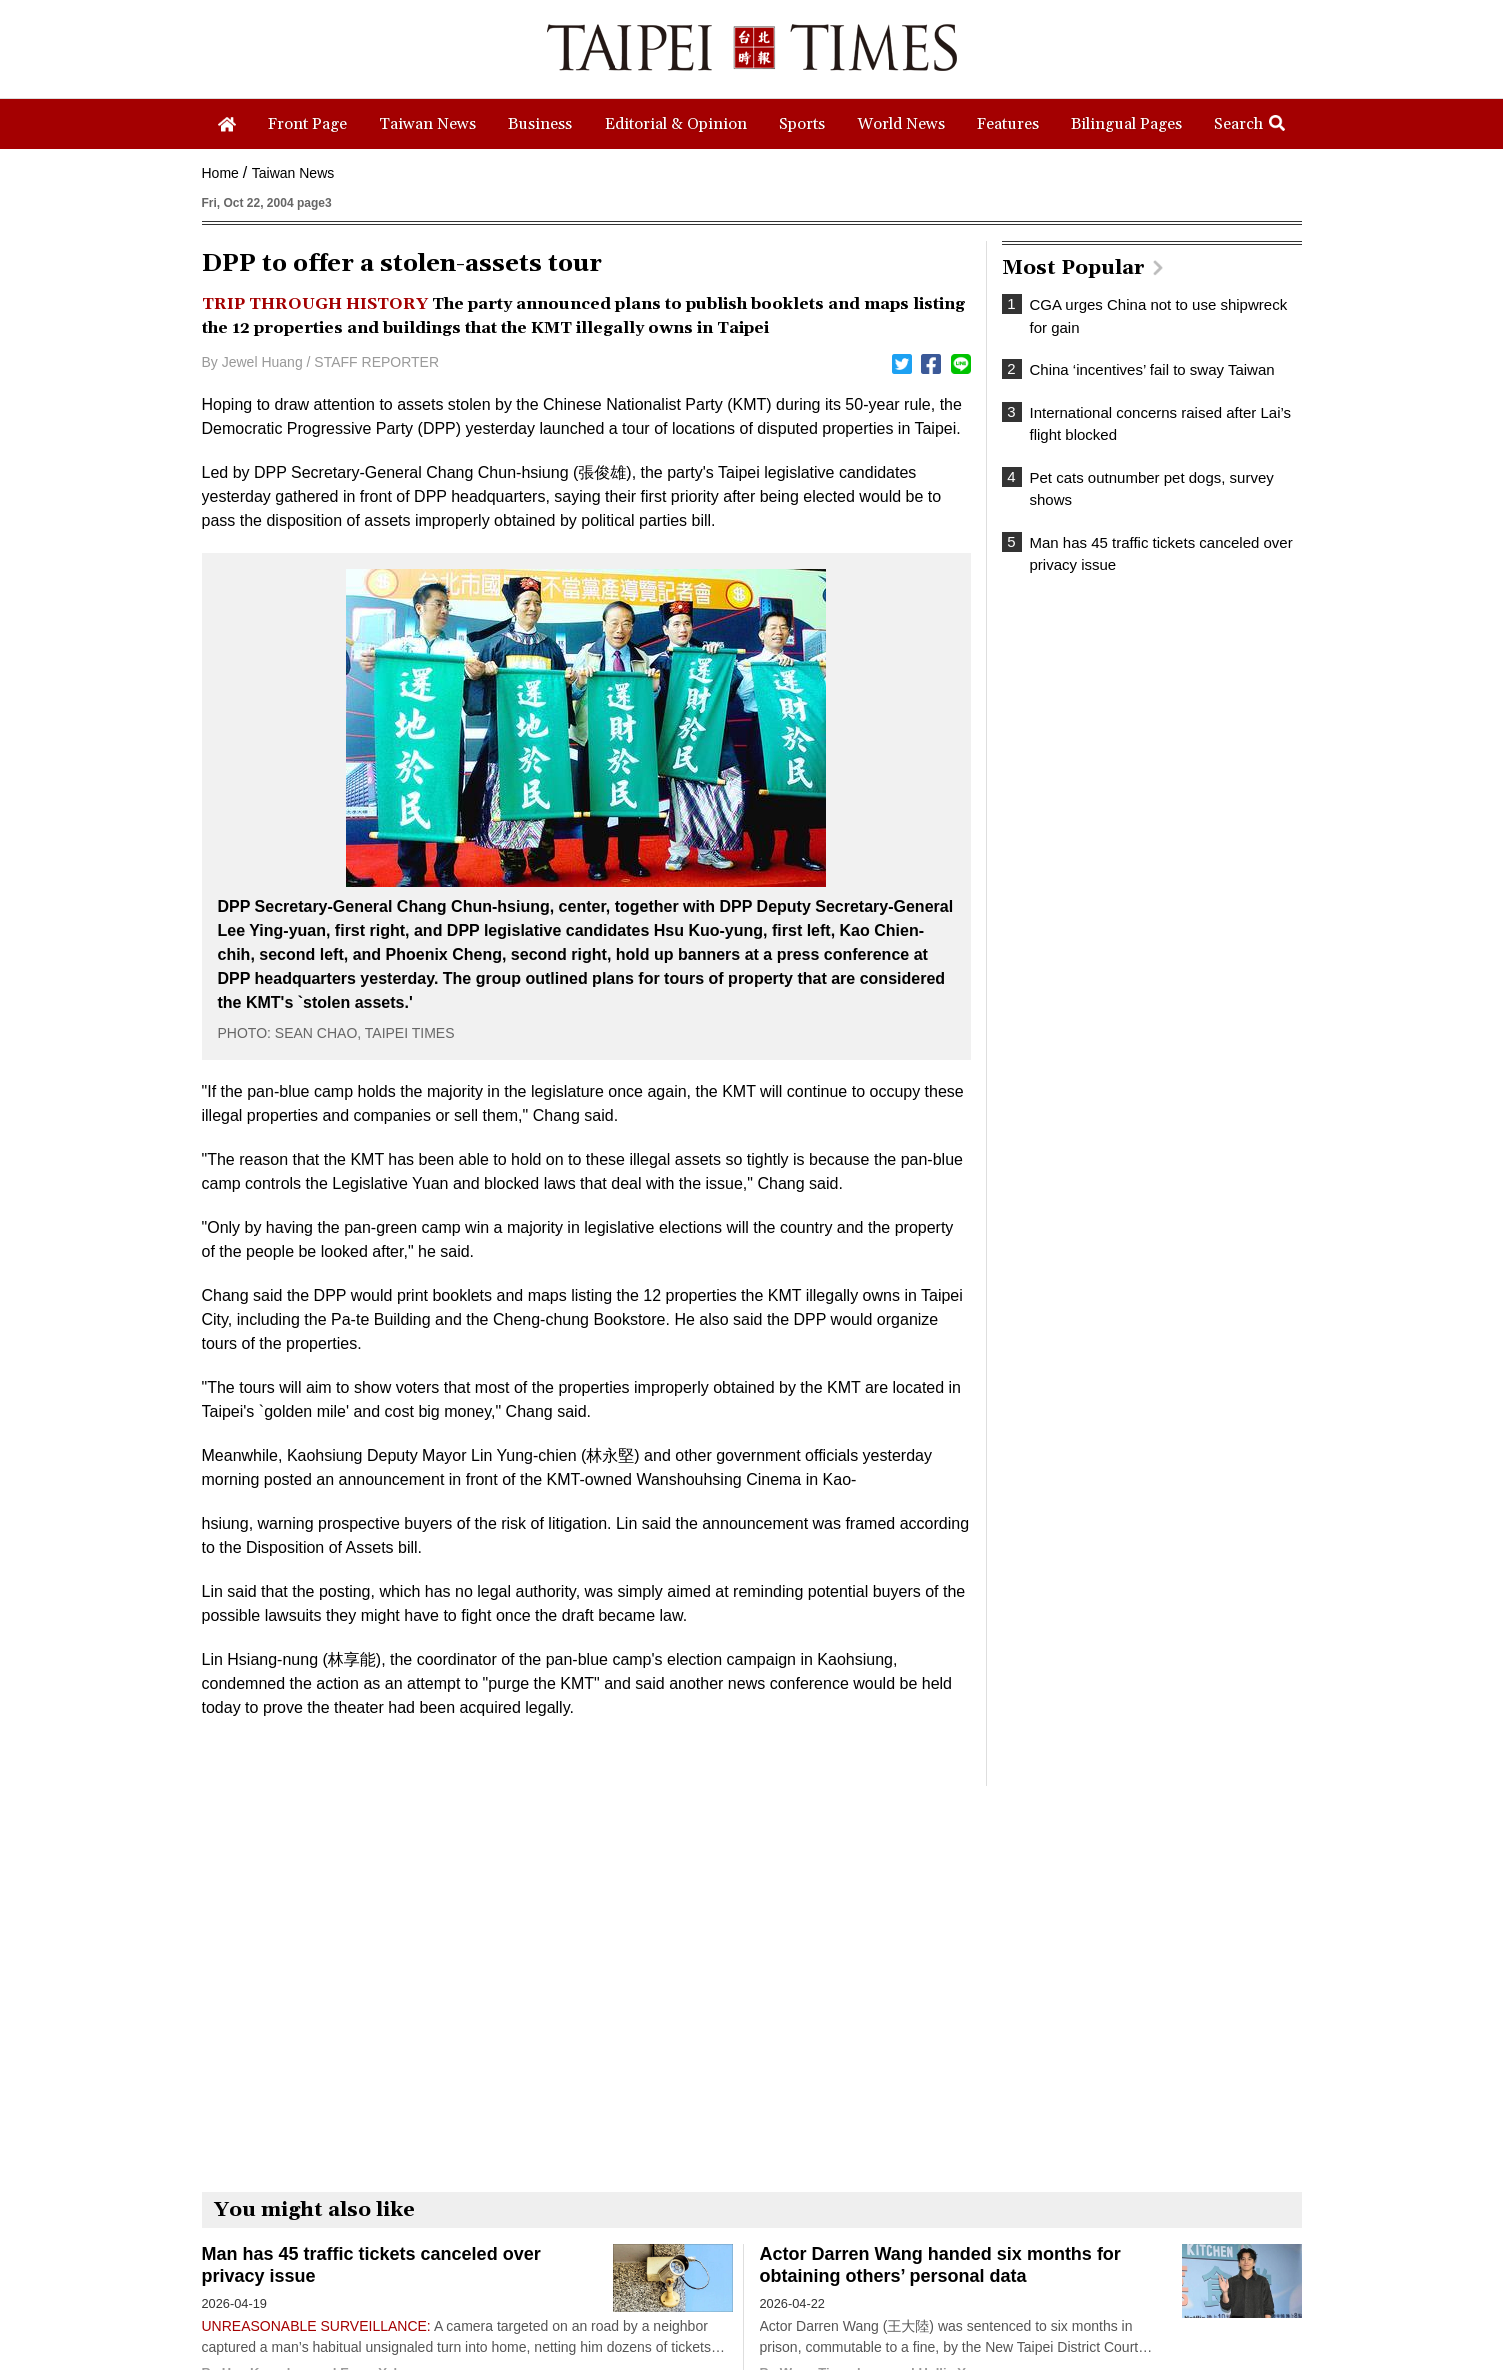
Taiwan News (293, 173)
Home (220, 173)
